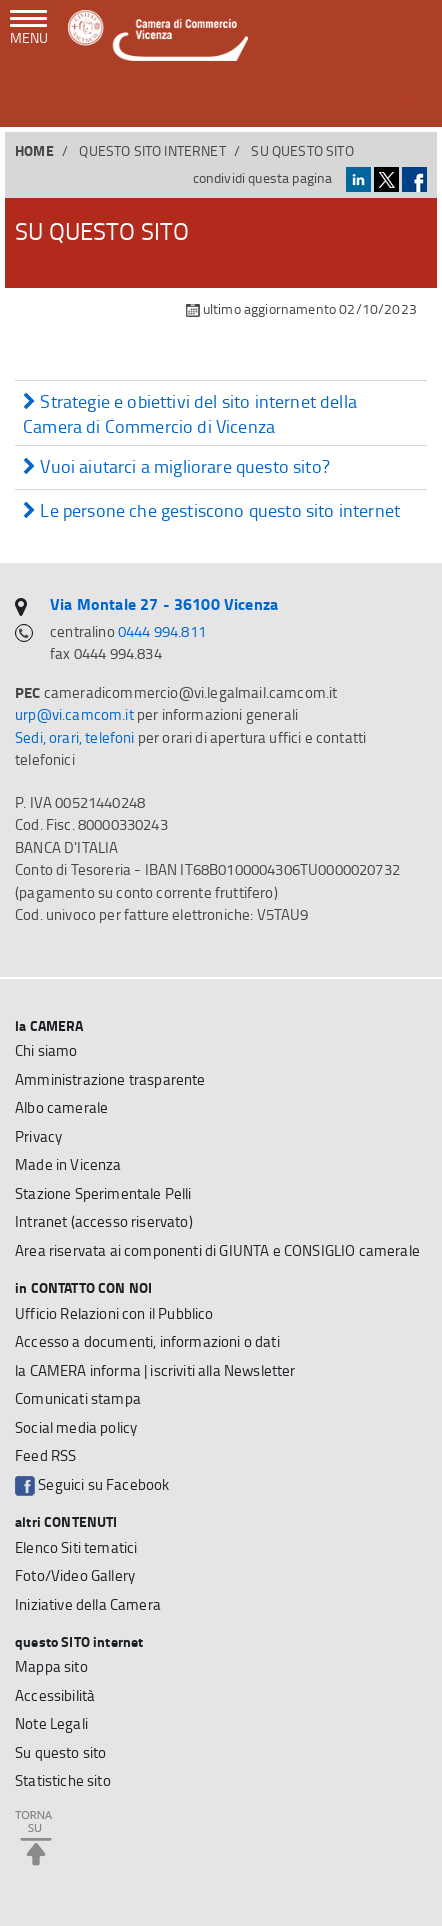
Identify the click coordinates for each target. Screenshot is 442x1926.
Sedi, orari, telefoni (75, 737)
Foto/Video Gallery (75, 1575)
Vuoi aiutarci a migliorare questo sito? (176, 467)
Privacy (38, 1136)
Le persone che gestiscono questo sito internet (211, 511)
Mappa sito (51, 1666)
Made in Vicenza (68, 1164)
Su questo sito (60, 1752)
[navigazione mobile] (29, 29)
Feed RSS (45, 1455)
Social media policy (76, 1427)
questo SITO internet (152, 150)
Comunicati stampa (78, 1398)
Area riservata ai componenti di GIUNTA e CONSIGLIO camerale (217, 1250)
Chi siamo (46, 1050)
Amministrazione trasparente (110, 1079)
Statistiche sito (63, 1780)
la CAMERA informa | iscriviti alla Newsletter (155, 1370)
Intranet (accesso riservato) (104, 1221)
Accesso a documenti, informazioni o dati (147, 1341)
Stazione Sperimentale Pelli (103, 1193)
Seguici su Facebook (92, 1485)
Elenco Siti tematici (76, 1547)
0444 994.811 (162, 631)
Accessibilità (55, 1695)
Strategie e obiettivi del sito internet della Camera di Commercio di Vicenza (190, 413)
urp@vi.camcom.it (74, 714)
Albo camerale (61, 1107)
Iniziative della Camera (88, 1604)
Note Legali (51, 1723)
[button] (412, 99)
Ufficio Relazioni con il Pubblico (114, 1313)
